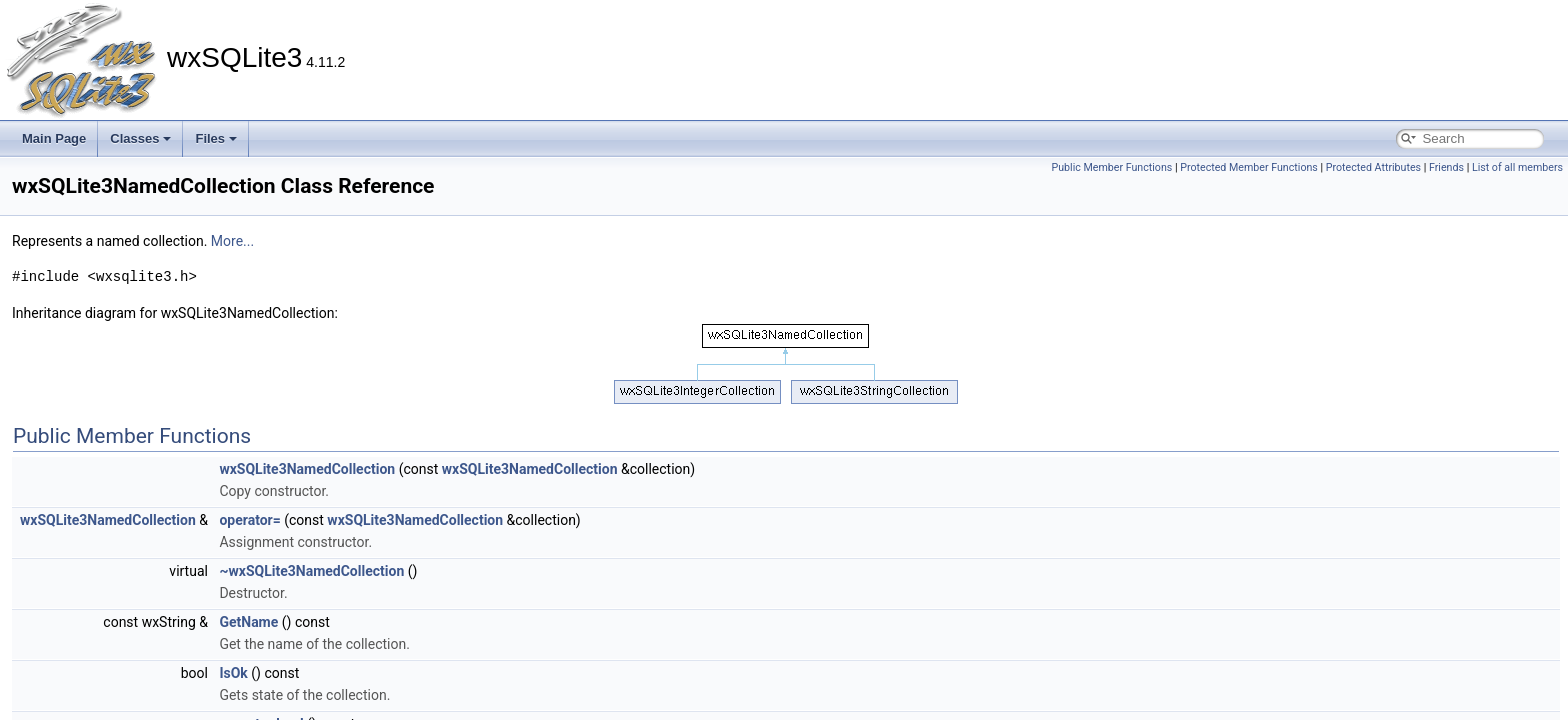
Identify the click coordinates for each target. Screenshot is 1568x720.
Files (216, 138)
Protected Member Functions (1249, 167)
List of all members (1517, 167)
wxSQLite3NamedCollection (307, 469)
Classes (140, 138)
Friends (1446, 167)
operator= (249, 520)
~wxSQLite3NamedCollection (311, 571)
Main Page (54, 138)
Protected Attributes (1373, 167)
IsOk (233, 673)
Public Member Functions (1111, 167)
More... (232, 241)
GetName (248, 622)
